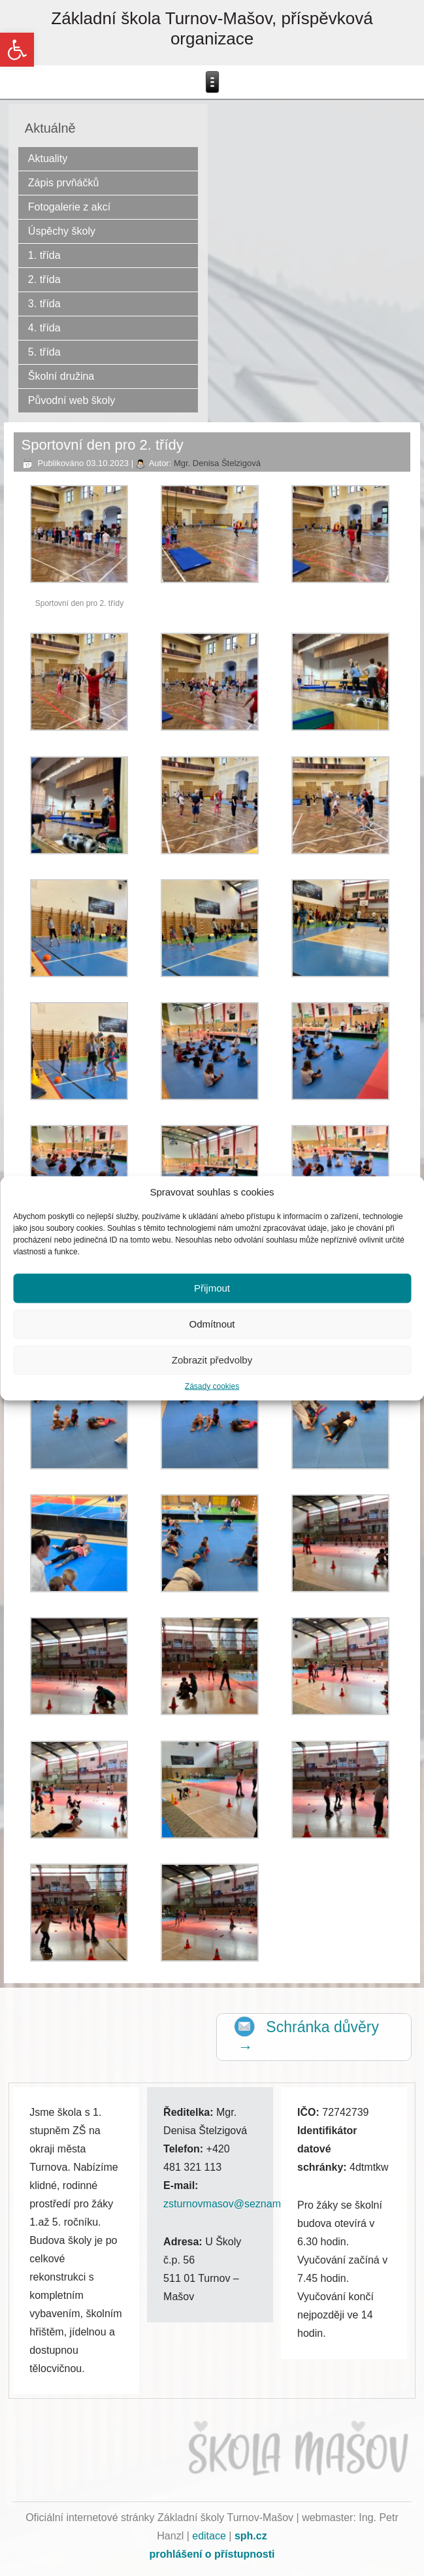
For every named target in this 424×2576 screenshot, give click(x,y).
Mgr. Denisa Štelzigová (217, 463)
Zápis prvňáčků (63, 182)
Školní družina (61, 376)
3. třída (44, 303)
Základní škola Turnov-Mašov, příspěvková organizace (211, 28)
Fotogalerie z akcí (69, 206)
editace (209, 2535)
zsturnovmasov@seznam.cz (228, 2203)
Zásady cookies (212, 1385)
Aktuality (47, 158)
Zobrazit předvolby (212, 1359)
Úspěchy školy (61, 231)
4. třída (44, 327)
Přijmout (212, 1288)
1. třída (44, 255)
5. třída (44, 352)
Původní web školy (71, 400)
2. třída (44, 279)
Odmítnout (212, 1324)
